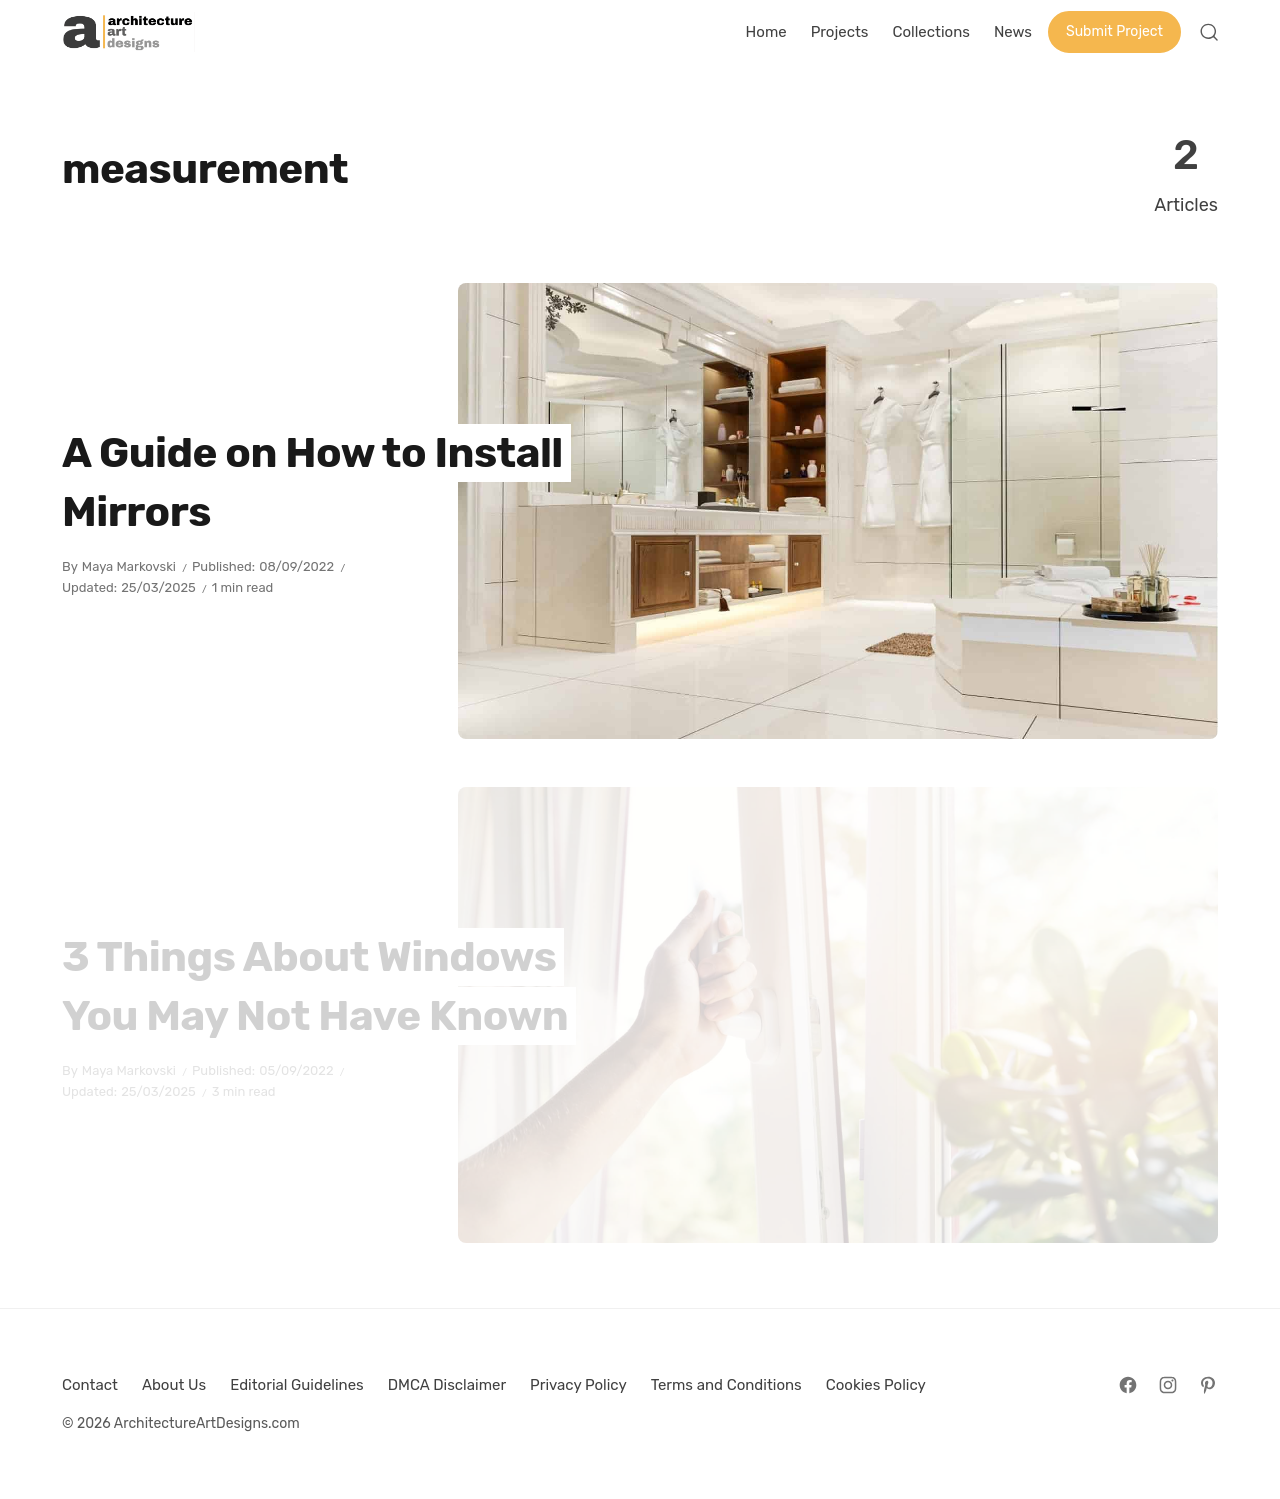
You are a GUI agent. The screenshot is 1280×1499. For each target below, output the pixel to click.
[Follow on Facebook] (1128, 1385)
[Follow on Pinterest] (1208, 1385)
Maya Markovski (129, 566)
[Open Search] (1209, 32)
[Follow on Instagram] (1168, 1385)
